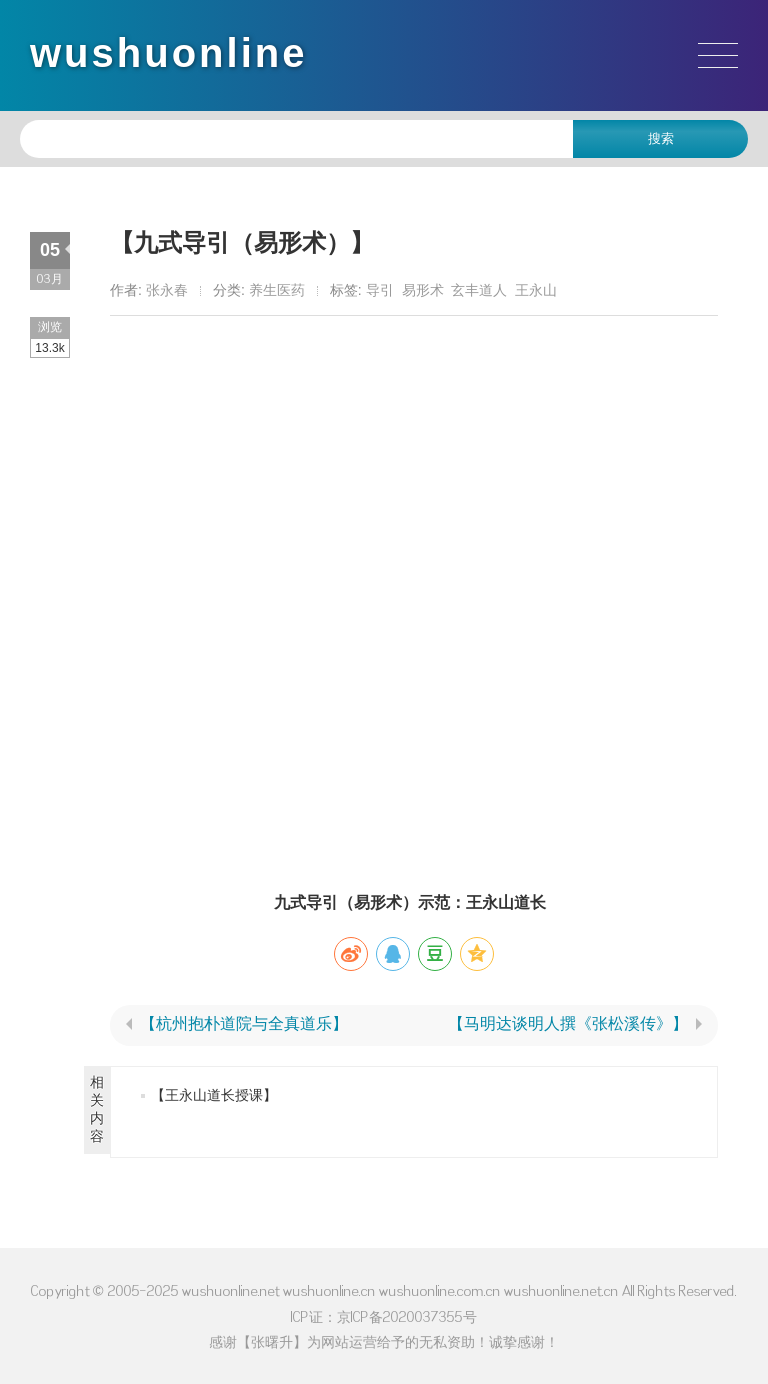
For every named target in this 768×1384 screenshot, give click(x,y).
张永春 (167, 290)
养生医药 (277, 290)
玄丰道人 (479, 290)
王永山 (536, 290)
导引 (380, 290)
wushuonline (168, 53)
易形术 (423, 290)
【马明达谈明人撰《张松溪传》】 (568, 1024)
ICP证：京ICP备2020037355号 (384, 1316)
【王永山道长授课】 (214, 1095)
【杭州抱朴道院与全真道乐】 (244, 1024)
